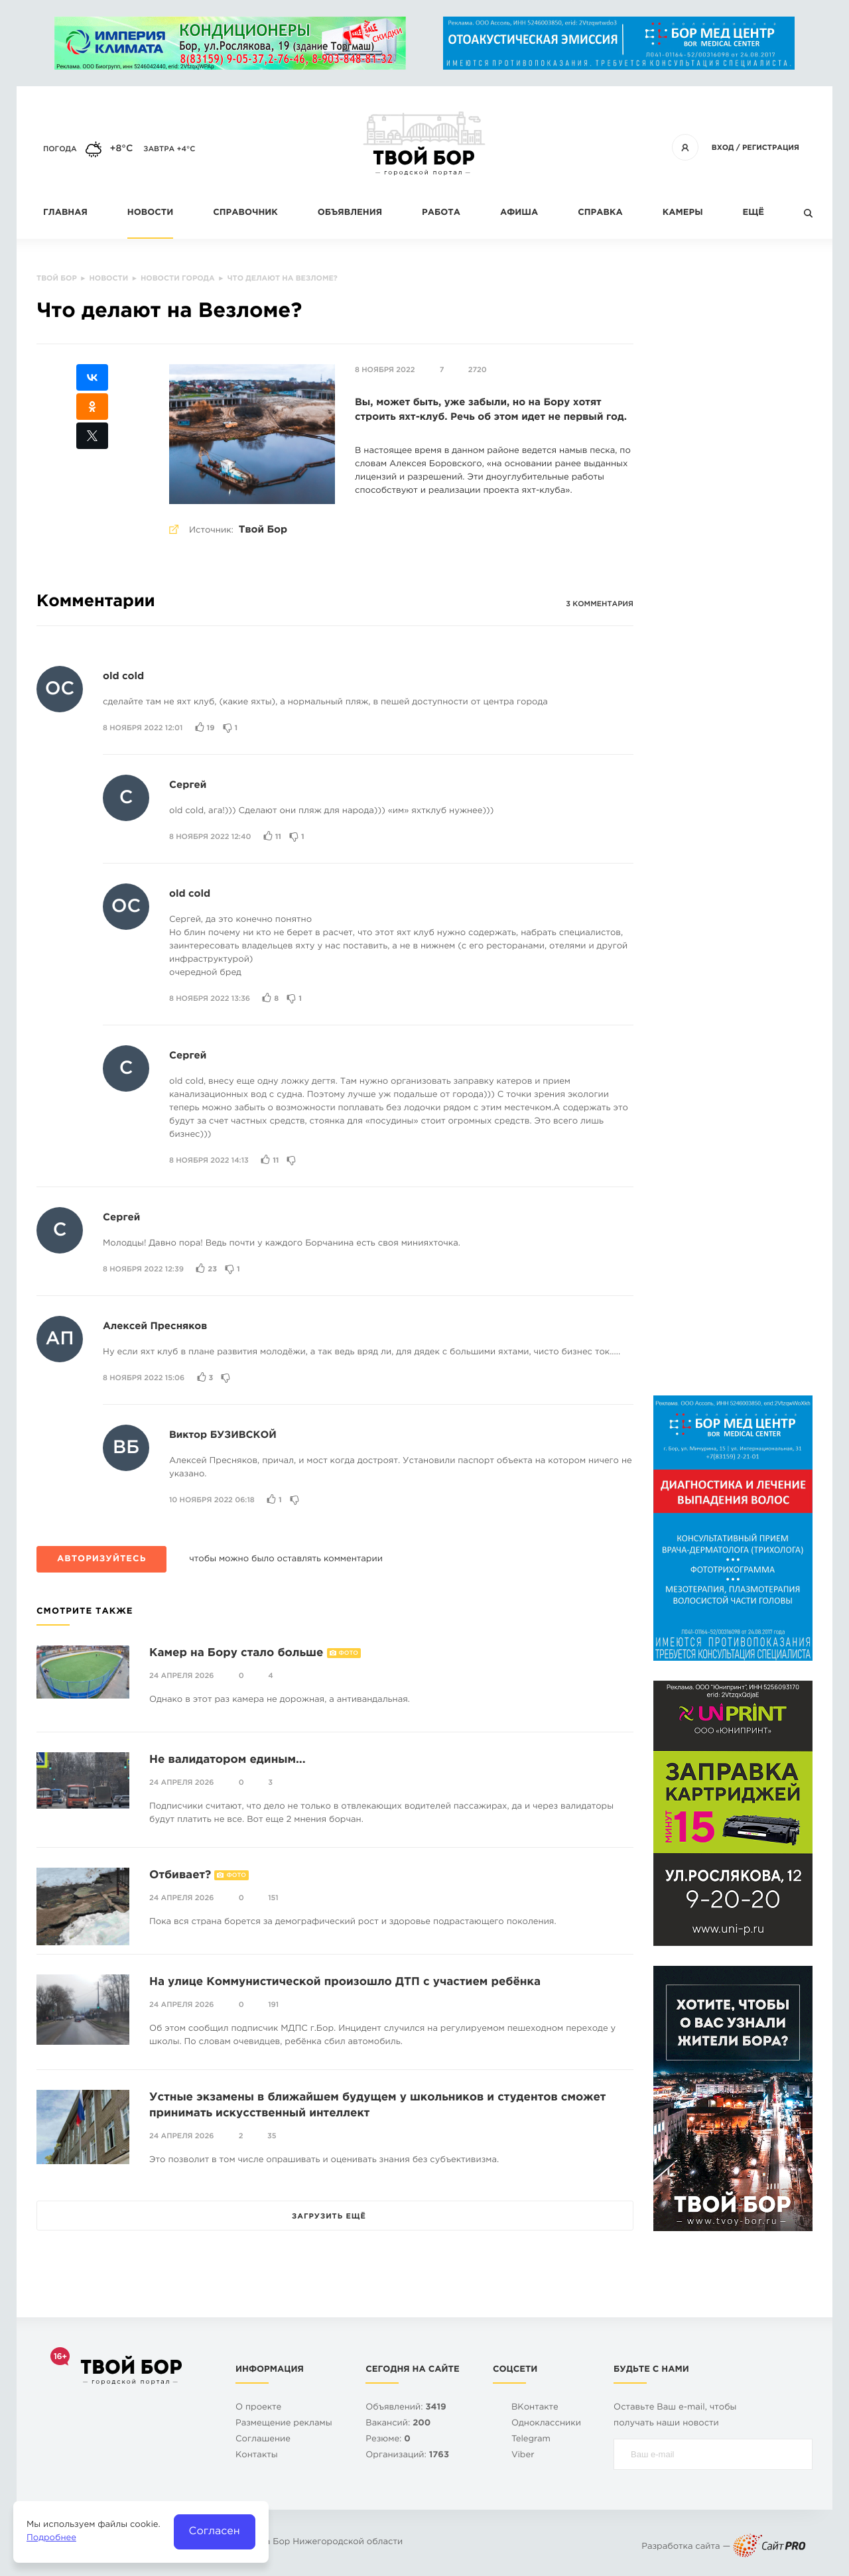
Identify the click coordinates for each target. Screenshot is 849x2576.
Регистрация (770, 148)
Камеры (683, 213)
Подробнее (51, 2538)
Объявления (350, 213)
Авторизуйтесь (101, 1559)
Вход (723, 148)
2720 (477, 370)
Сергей (187, 785)
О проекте (258, 2408)
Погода (60, 149)
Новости (150, 213)
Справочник (245, 213)
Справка (600, 213)
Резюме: (388, 2439)
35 (272, 2136)
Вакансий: (397, 2423)
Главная (65, 213)
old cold (123, 677)
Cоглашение (263, 2439)
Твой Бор (263, 530)
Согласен (214, 2531)
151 (273, 1898)
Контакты (256, 2455)
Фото (348, 1653)
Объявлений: (405, 2408)
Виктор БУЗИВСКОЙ (223, 1435)
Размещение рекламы (283, 2423)
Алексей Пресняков (155, 1326)
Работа (441, 213)
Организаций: (407, 2455)
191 (273, 2005)
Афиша (519, 213)
